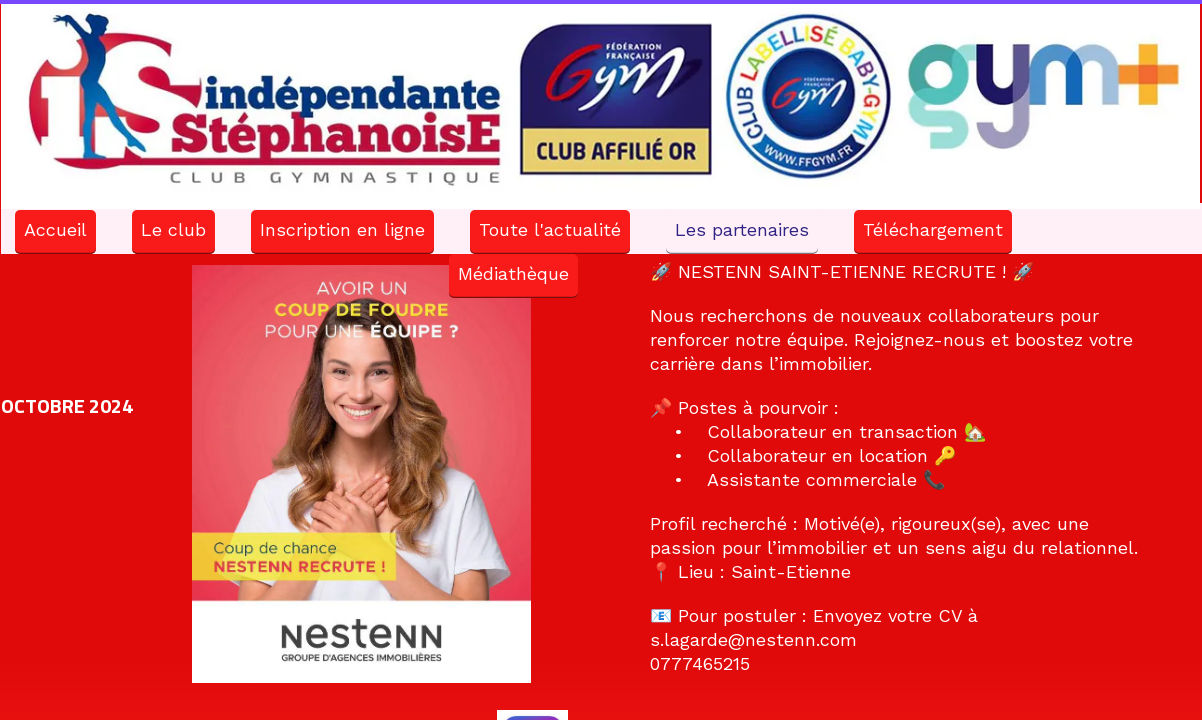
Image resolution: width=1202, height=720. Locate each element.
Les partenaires (742, 229)
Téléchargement (933, 229)
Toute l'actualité (550, 229)
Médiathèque (513, 273)
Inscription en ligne (342, 229)
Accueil (55, 229)
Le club (173, 229)
